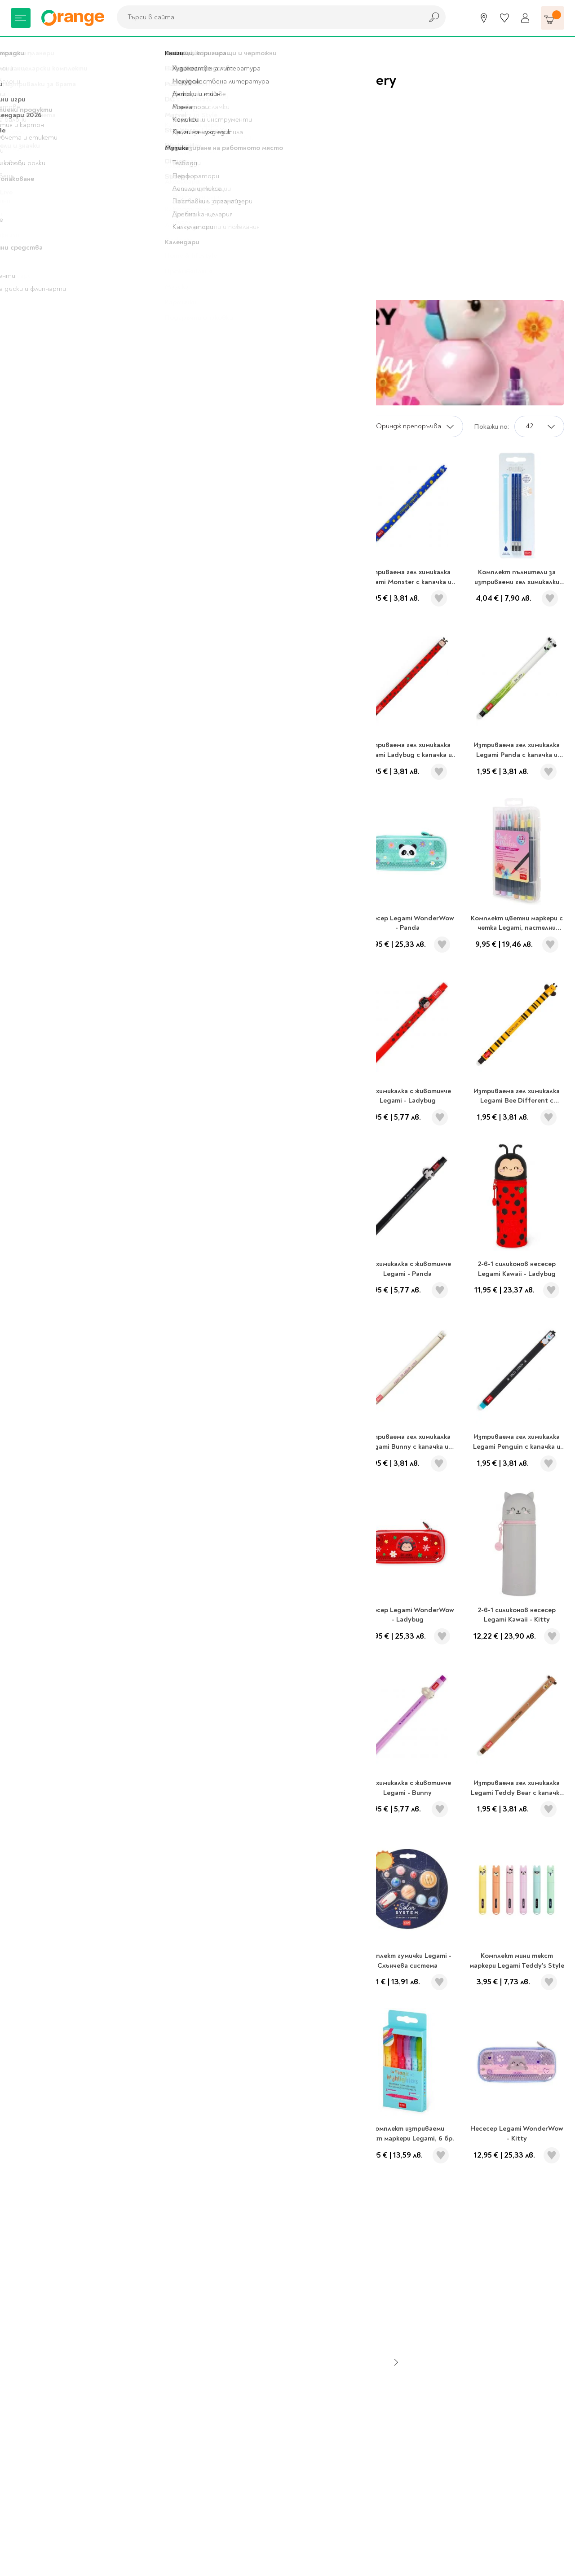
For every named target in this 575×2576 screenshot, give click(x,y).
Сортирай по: (337, 426)
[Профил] (525, 18)
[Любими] (504, 18)
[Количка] (552, 18)
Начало (23, 49)
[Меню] (21, 18)
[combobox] (267, 17)
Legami (58, 49)
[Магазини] (484, 18)
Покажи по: (491, 426)
